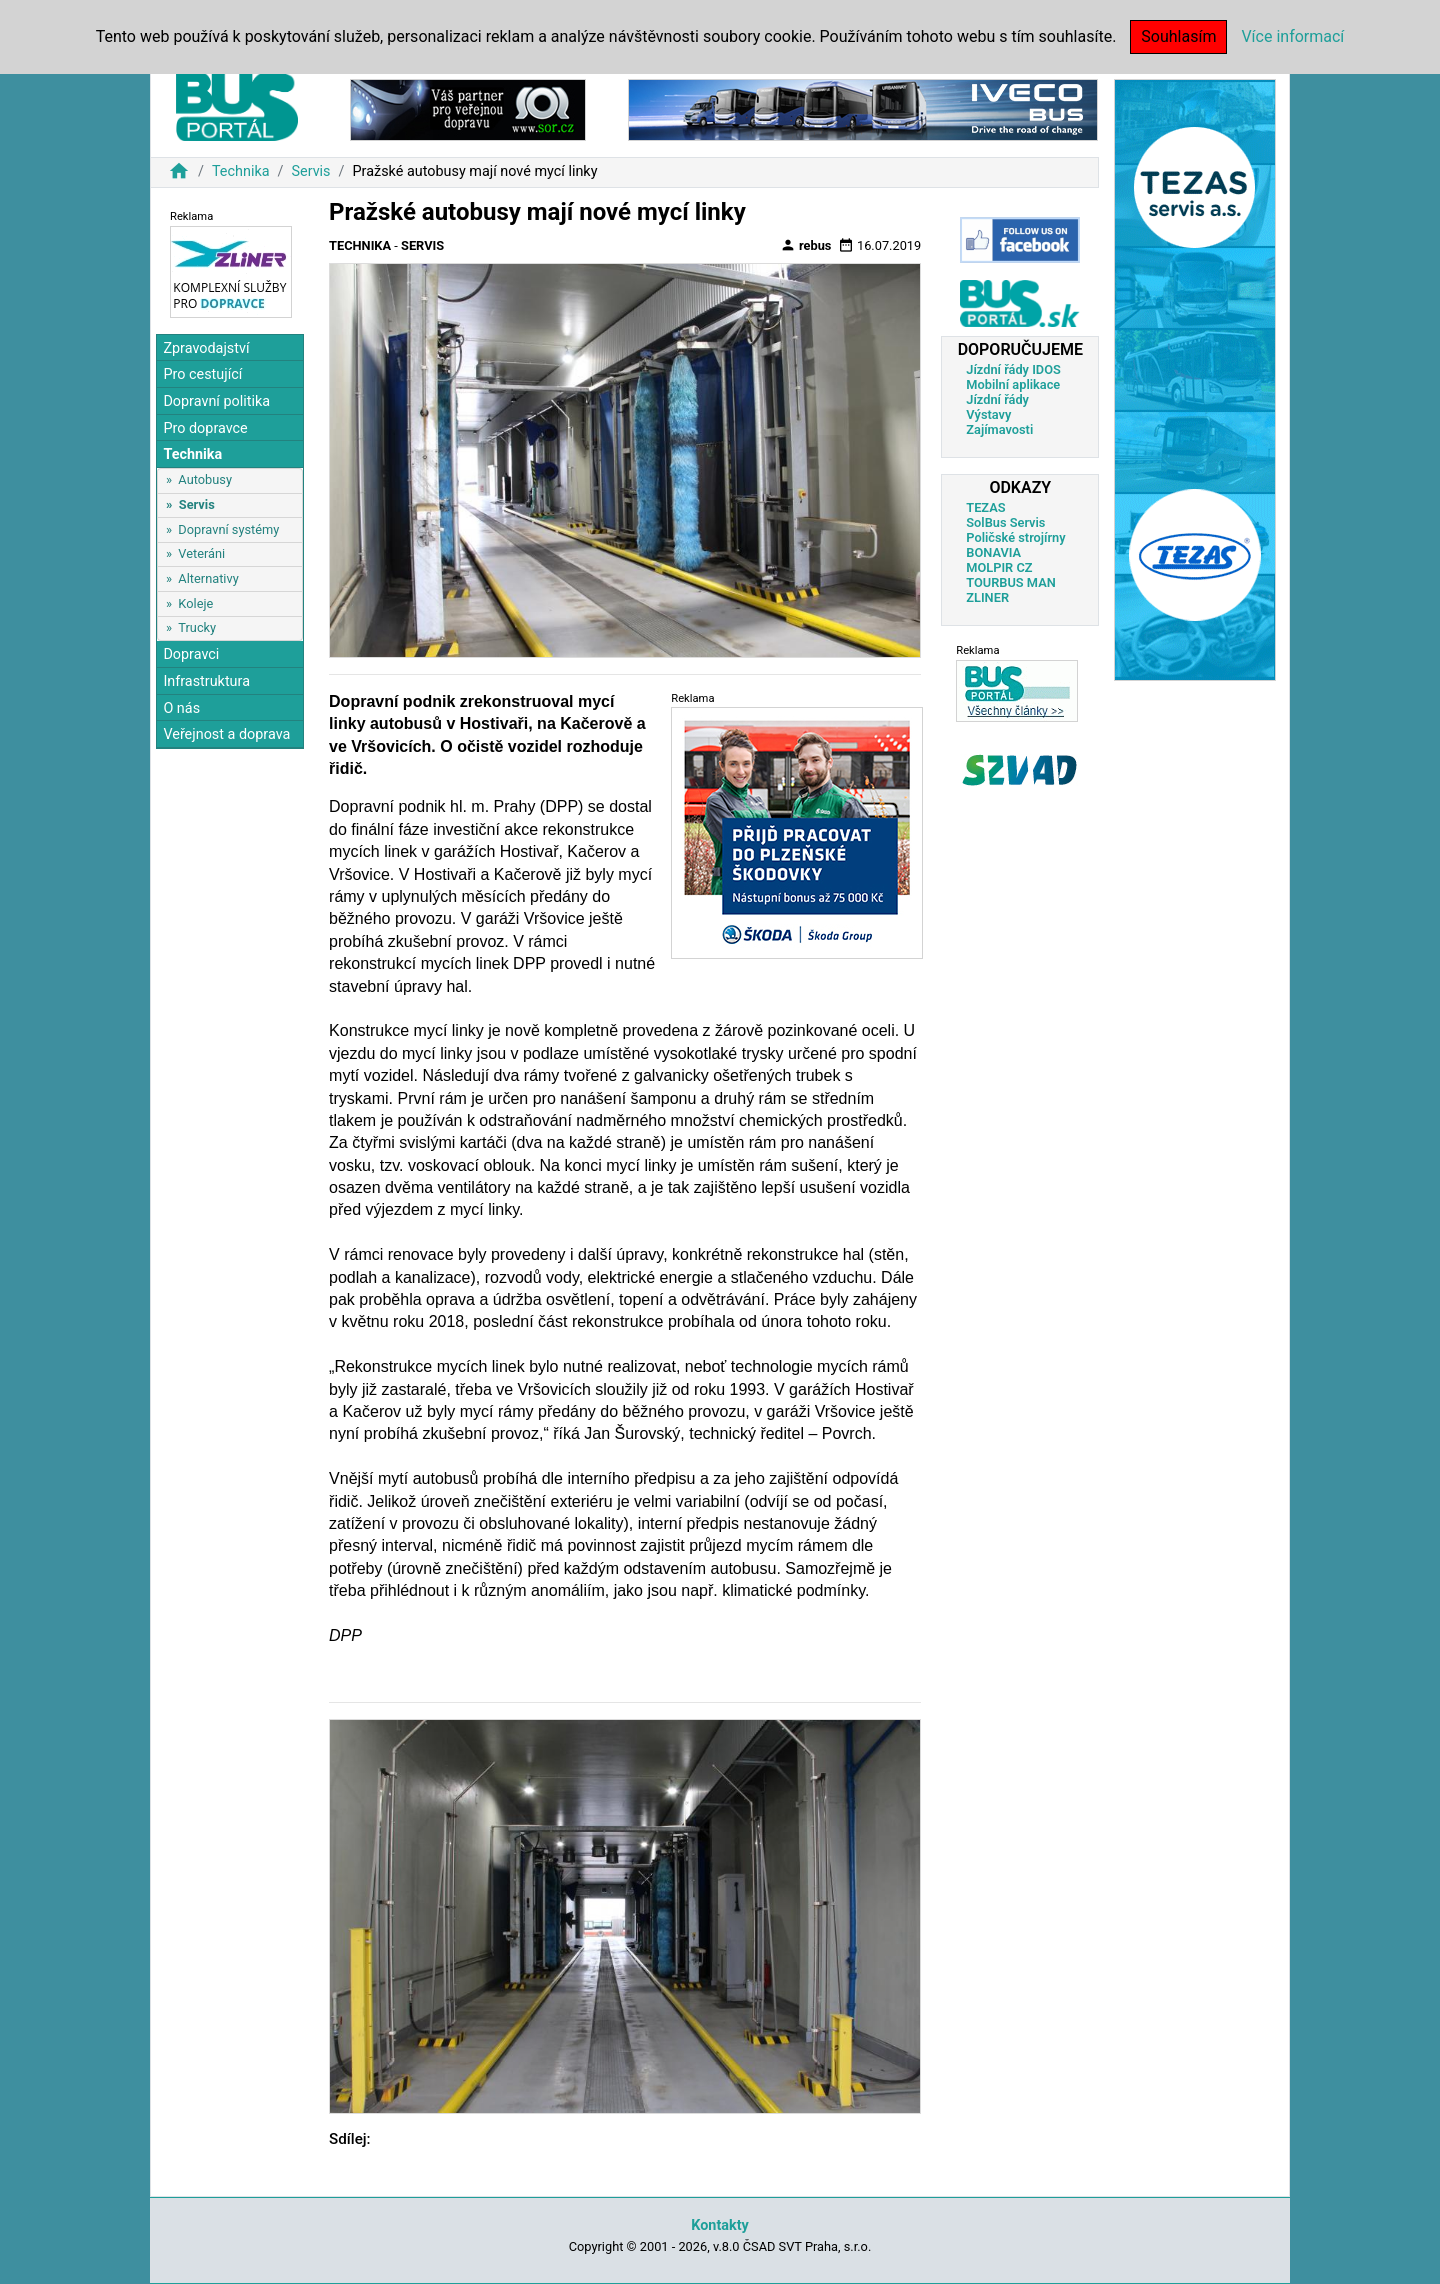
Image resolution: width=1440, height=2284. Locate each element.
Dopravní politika (216, 401)
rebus (806, 245)
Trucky (197, 627)
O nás (181, 708)
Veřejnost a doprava (226, 734)
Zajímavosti (999, 429)
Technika (241, 171)
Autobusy (205, 479)
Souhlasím (1178, 36)
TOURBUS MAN (1010, 582)
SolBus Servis (1005, 522)
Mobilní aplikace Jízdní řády (1013, 392)
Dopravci (191, 654)
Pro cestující (202, 374)
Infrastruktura (206, 681)
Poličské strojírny (1015, 537)
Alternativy (208, 578)
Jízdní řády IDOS (1013, 369)
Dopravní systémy (228, 529)
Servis (310, 171)
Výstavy (988, 414)
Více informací (1292, 36)
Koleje (195, 603)
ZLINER (987, 597)
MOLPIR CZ (999, 567)
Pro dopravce (205, 428)
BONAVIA (993, 552)
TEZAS (985, 507)
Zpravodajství (206, 348)
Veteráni (201, 553)
